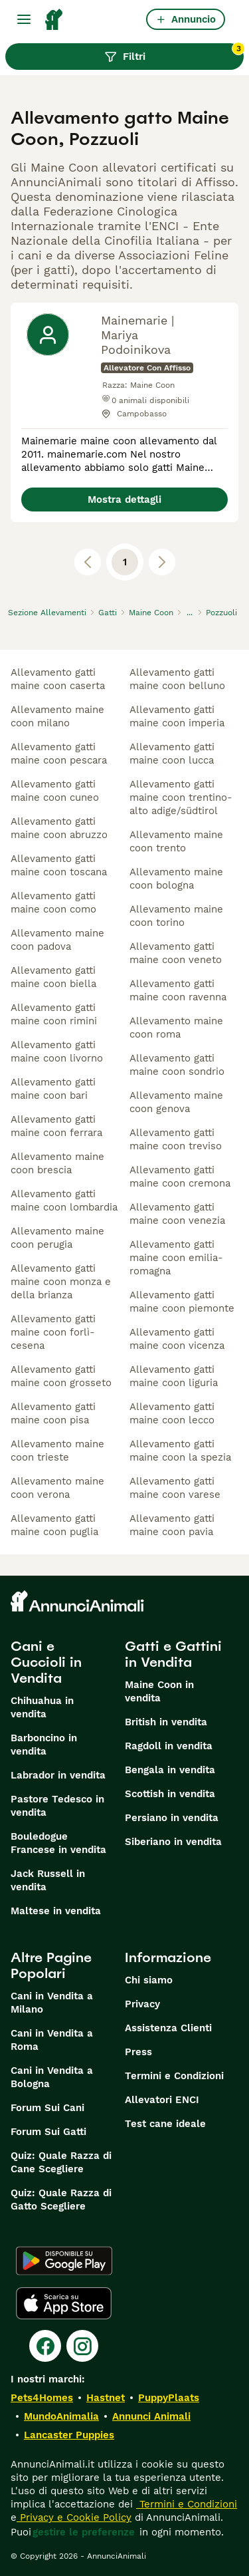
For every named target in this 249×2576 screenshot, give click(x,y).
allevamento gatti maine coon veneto (175, 953)
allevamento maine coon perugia (57, 1237)
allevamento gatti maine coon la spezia (180, 1450)
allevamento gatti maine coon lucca (171, 753)
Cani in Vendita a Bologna (52, 2077)
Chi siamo (149, 1980)
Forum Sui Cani (47, 2108)
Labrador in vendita (58, 1775)
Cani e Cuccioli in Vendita (46, 1662)
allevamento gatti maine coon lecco (171, 1413)
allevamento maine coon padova (57, 939)
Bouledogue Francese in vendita (58, 1843)
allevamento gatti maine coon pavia (171, 1525)
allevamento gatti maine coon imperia (176, 716)
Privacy (142, 2004)
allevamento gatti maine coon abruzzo (59, 828)
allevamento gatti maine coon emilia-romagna (176, 1257)
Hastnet (105, 2398)
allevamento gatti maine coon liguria (173, 1376)
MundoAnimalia (61, 2416)
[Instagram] (82, 2346)
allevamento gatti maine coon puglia (54, 1525)
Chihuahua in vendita (42, 1707)
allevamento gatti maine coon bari (53, 1088)
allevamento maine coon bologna (176, 878)
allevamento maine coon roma (176, 1027)
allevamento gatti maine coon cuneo (55, 790)
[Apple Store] (64, 2303)
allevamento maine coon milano (57, 716)
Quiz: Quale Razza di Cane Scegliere (61, 2162)
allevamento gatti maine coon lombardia (64, 1200)
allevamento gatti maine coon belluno (177, 679)
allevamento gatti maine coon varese (174, 1488)
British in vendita (166, 1722)
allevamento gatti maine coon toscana (59, 865)
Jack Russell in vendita (48, 1880)
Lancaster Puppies (69, 2435)
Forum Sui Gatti (48, 2132)
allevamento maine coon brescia (57, 1163)
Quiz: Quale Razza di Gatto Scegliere (61, 2199)
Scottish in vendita (170, 1794)
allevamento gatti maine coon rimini (54, 1014)
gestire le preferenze (84, 2532)
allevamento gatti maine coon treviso (175, 1139)
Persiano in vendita (171, 1818)
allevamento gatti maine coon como (53, 902)
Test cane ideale (165, 2124)
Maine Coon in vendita (159, 1691)
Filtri (174, 53)
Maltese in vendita (56, 1911)
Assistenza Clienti (168, 2028)
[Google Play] (64, 2261)
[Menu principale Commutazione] (24, 19)
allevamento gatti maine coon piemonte (181, 1301)
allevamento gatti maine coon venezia (177, 1213)
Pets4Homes (42, 2398)
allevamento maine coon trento (176, 841)
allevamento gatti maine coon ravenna (177, 990)
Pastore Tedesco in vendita (57, 1805)
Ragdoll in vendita (168, 1746)
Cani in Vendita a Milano (52, 2002)
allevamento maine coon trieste (57, 1450)
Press (138, 2052)
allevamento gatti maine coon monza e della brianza (61, 1281)
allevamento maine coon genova (176, 1102)
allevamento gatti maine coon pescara (59, 753)
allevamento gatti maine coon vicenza (176, 1339)
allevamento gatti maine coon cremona (179, 1176)
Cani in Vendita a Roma (52, 2040)
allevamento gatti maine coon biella (53, 977)
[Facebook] (45, 2346)
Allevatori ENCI (162, 2100)
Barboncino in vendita (44, 1744)
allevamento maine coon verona (57, 1488)
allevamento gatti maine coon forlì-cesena (53, 1332)
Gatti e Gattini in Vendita (173, 1654)
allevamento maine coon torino (176, 916)
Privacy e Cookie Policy (74, 2517)
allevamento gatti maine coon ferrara (56, 1126)
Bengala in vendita (170, 1770)
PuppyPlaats (168, 2398)
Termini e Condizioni (174, 2076)
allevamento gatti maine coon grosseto (61, 1376)
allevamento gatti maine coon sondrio (176, 1064)
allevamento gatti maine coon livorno (57, 1051)
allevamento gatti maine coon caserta (58, 679)
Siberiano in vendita (173, 1842)
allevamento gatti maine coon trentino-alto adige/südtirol (180, 797)
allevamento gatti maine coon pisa (53, 1413)
